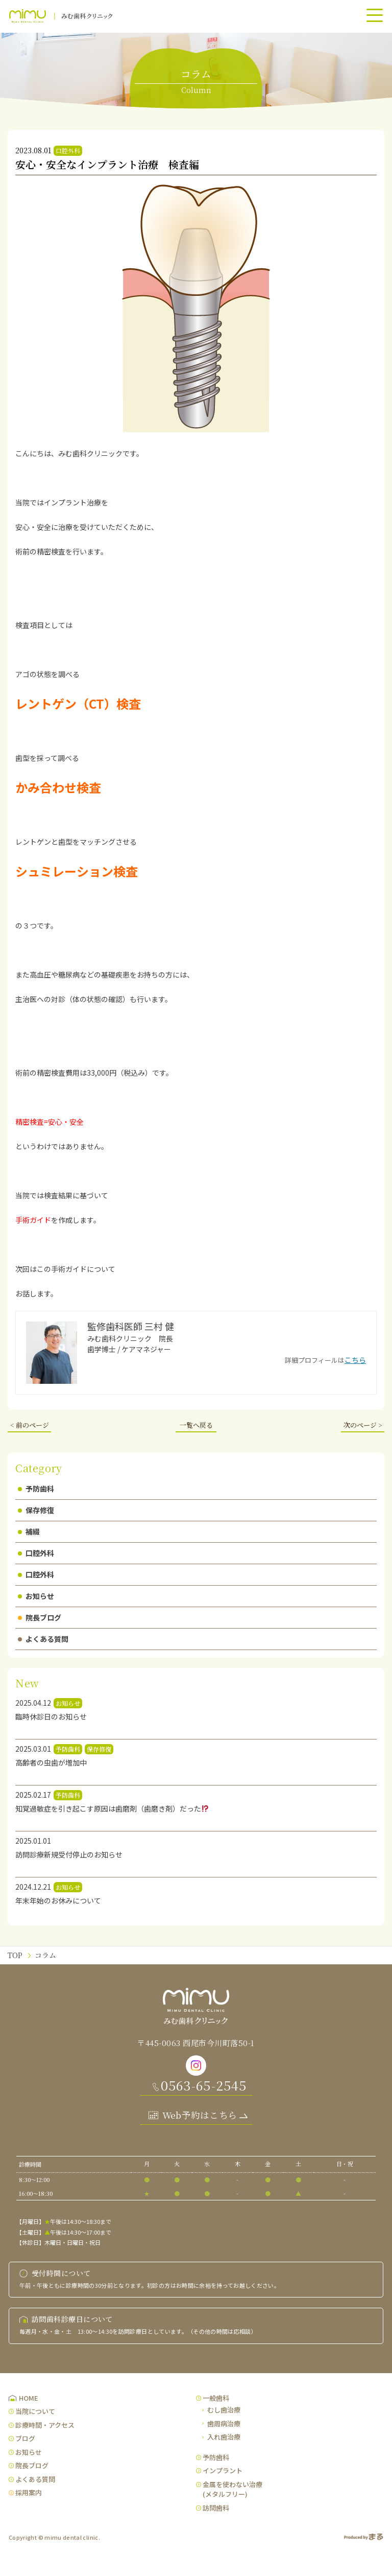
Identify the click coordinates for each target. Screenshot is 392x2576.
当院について (35, 2411)
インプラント (222, 2470)
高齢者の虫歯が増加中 (51, 1762)
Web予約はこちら (199, 2114)
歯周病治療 (223, 2423)
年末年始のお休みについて (58, 1900)
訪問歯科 (216, 2508)
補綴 (29, 1531)
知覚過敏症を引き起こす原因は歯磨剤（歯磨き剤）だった (112, 1808)
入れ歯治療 (223, 2437)
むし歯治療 (223, 2410)
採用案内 (28, 2492)
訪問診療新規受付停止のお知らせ (68, 1854)
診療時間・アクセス (45, 2425)
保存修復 (36, 1510)
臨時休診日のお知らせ (51, 1716)
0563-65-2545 (204, 2085)
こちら (355, 1360)
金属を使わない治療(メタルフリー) (232, 2489)
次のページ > (363, 1425)
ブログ (25, 2438)
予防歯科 (36, 1488)
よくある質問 (43, 1639)
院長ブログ (39, 1617)
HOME (28, 2398)
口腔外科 (36, 1553)
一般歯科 (216, 2398)
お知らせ (36, 1596)
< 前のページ (29, 1425)
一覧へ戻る (196, 1425)
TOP (15, 1955)
